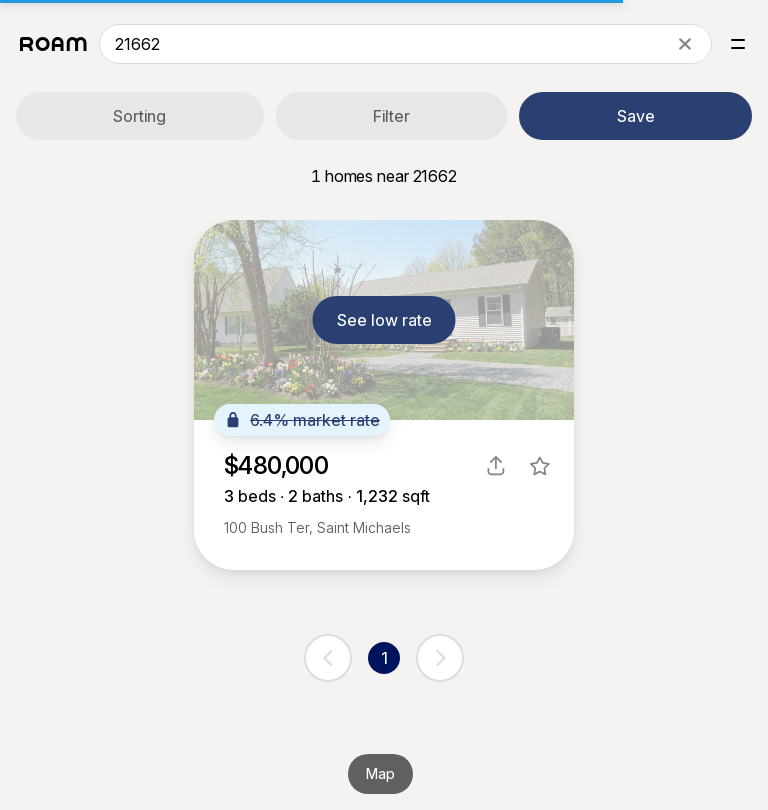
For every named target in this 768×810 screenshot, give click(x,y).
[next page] (440, 658)
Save (636, 116)
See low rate (384, 320)
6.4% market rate (302, 420)
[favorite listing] (540, 466)
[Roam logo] (53, 44)
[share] (496, 466)
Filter (391, 116)
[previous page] (328, 658)
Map (380, 773)
